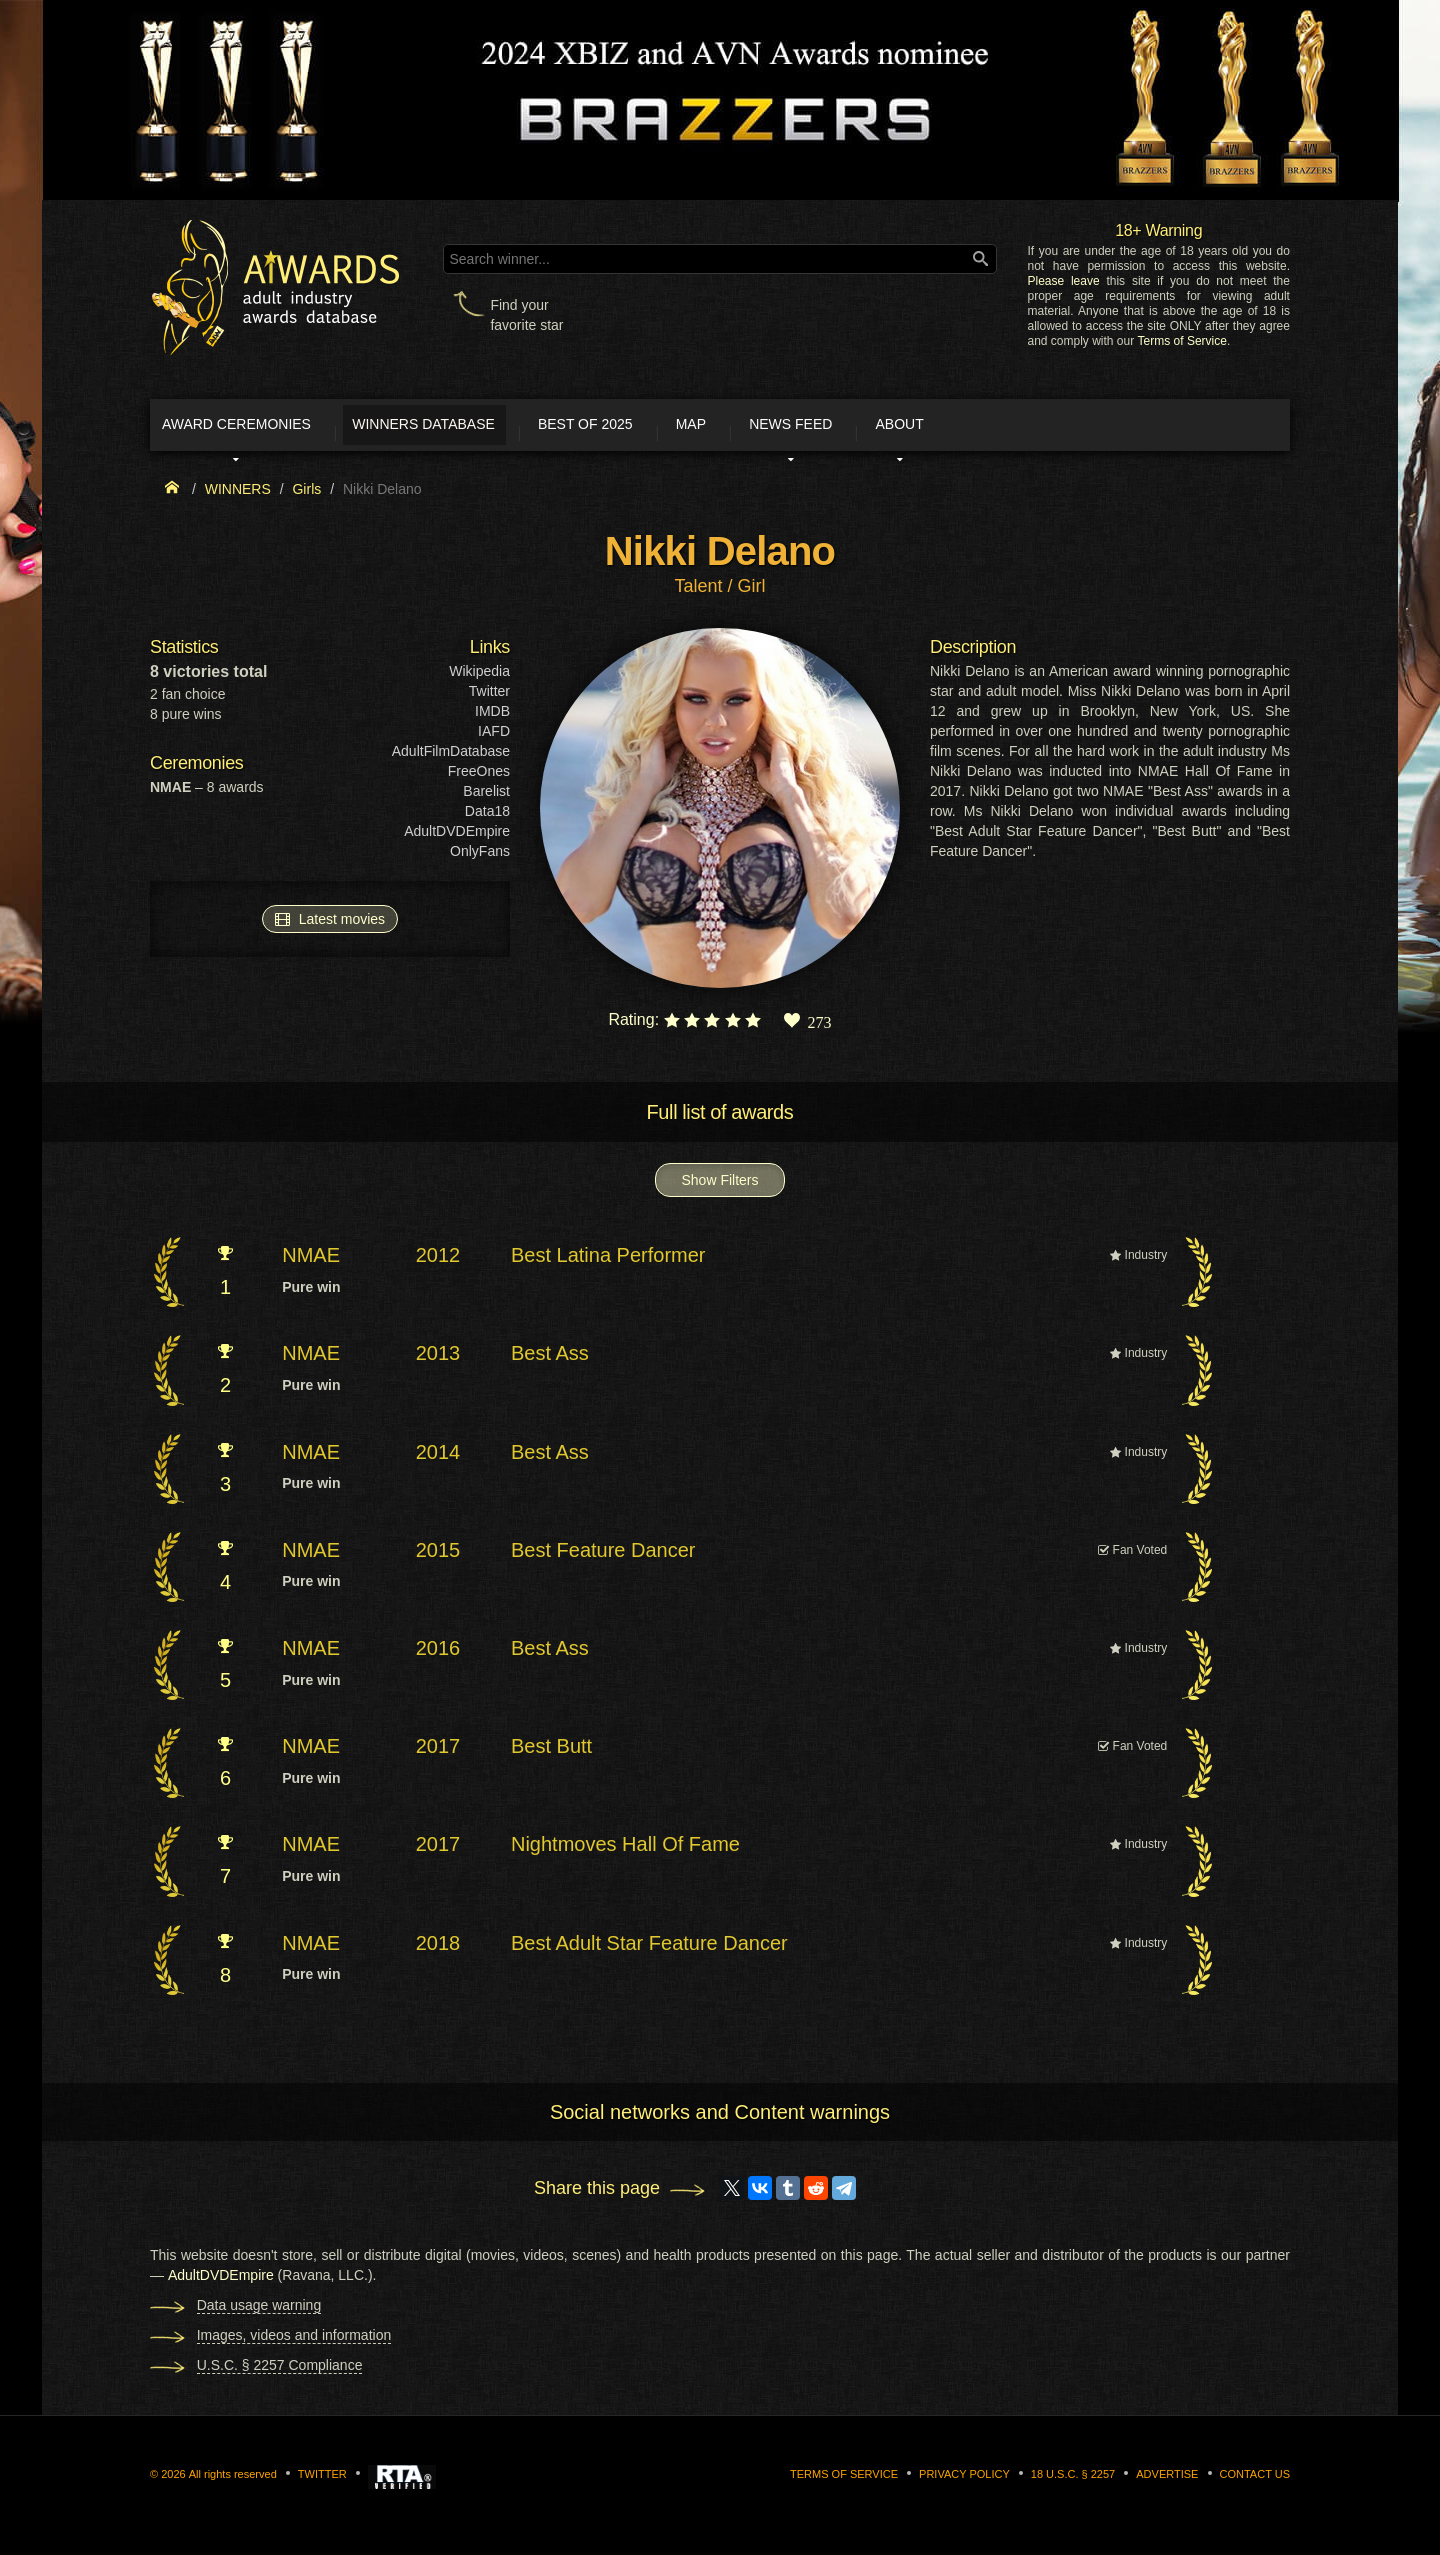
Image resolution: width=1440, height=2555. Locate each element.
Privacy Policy (964, 2481)
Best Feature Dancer (603, 1556)
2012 (438, 1262)
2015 (438, 1556)
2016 (438, 1654)
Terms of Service (1182, 341)
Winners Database (474, 428)
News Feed (919, 428)
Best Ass (550, 1360)
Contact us (1255, 2481)
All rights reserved (233, 2481)
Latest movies (330, 925)
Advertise (1167, 2481)
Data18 (487, 818)
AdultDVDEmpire (457, 838)
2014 (438, 1458)
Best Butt (551, 1753)
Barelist (486, 798)
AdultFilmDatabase (451, 758)
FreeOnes (479, 778)
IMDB (492, 718)
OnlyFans (480, 858)
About (1054, 428)
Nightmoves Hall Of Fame (625, 1851)
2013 (438, 1360)
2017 (438, 1753)
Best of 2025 (662, 428)
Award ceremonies (259, 428)
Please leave (1063, 281)
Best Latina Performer (608, 1262)
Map (793, 428)
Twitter (489, 698)
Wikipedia (479, 678)
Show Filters (719, 1187)
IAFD (494, 738)
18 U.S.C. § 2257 (1073, 2481)
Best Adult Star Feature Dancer (649, 1949)
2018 (438, 1949)
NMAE (311, 1262)
